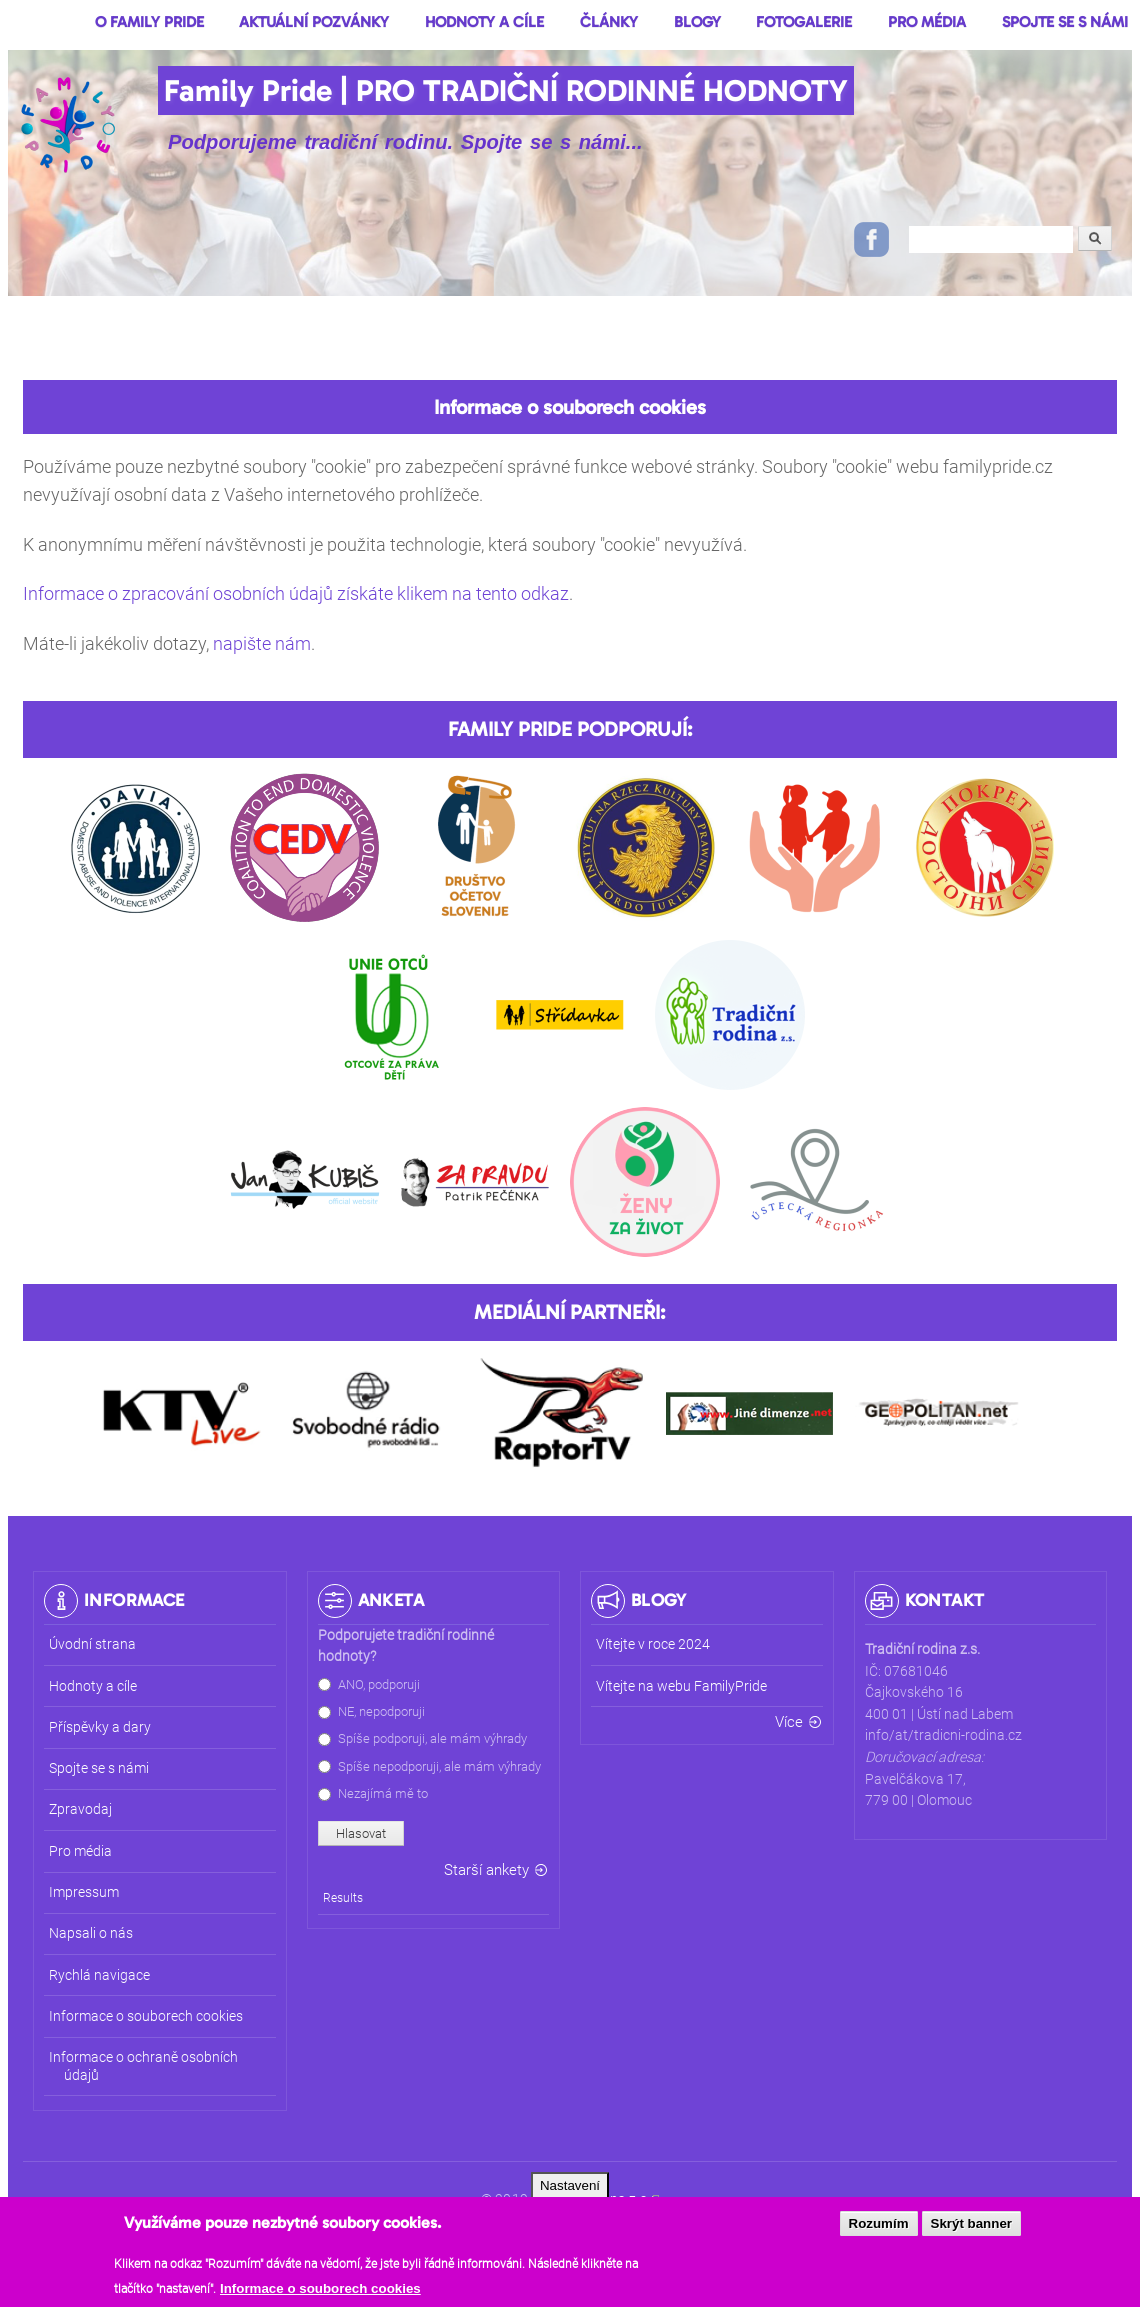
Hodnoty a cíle (484, 22)
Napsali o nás (91, 1933)
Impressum (84, 1892)
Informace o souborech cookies (320, 2295)
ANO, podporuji (379, 1684)
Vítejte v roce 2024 (653, 1644)
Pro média (927, 22)
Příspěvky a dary (100, 1727)
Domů (37, 24)
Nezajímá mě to (383, 1793)
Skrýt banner (971, 2230)
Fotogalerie (804, 22)
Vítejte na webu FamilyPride (681, 1686)
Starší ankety (486, 1870)
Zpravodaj (80, 1809)
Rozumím (879, 2230)
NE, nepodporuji (381, 1711)
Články (609, 22)
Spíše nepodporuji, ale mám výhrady (439, 1766)
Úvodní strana (92, 1644)
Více (789, 1722)
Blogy (697, 22)
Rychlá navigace (99, 1975)
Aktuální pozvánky (314, 22)
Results (343, 1898)
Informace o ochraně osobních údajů (143, 2066)
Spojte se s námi (1065, 22)
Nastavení (570, 2192)
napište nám (262, 644)
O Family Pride (149, 22)
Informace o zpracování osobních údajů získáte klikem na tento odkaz (296, 594)
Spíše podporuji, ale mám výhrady (432, 1738)
